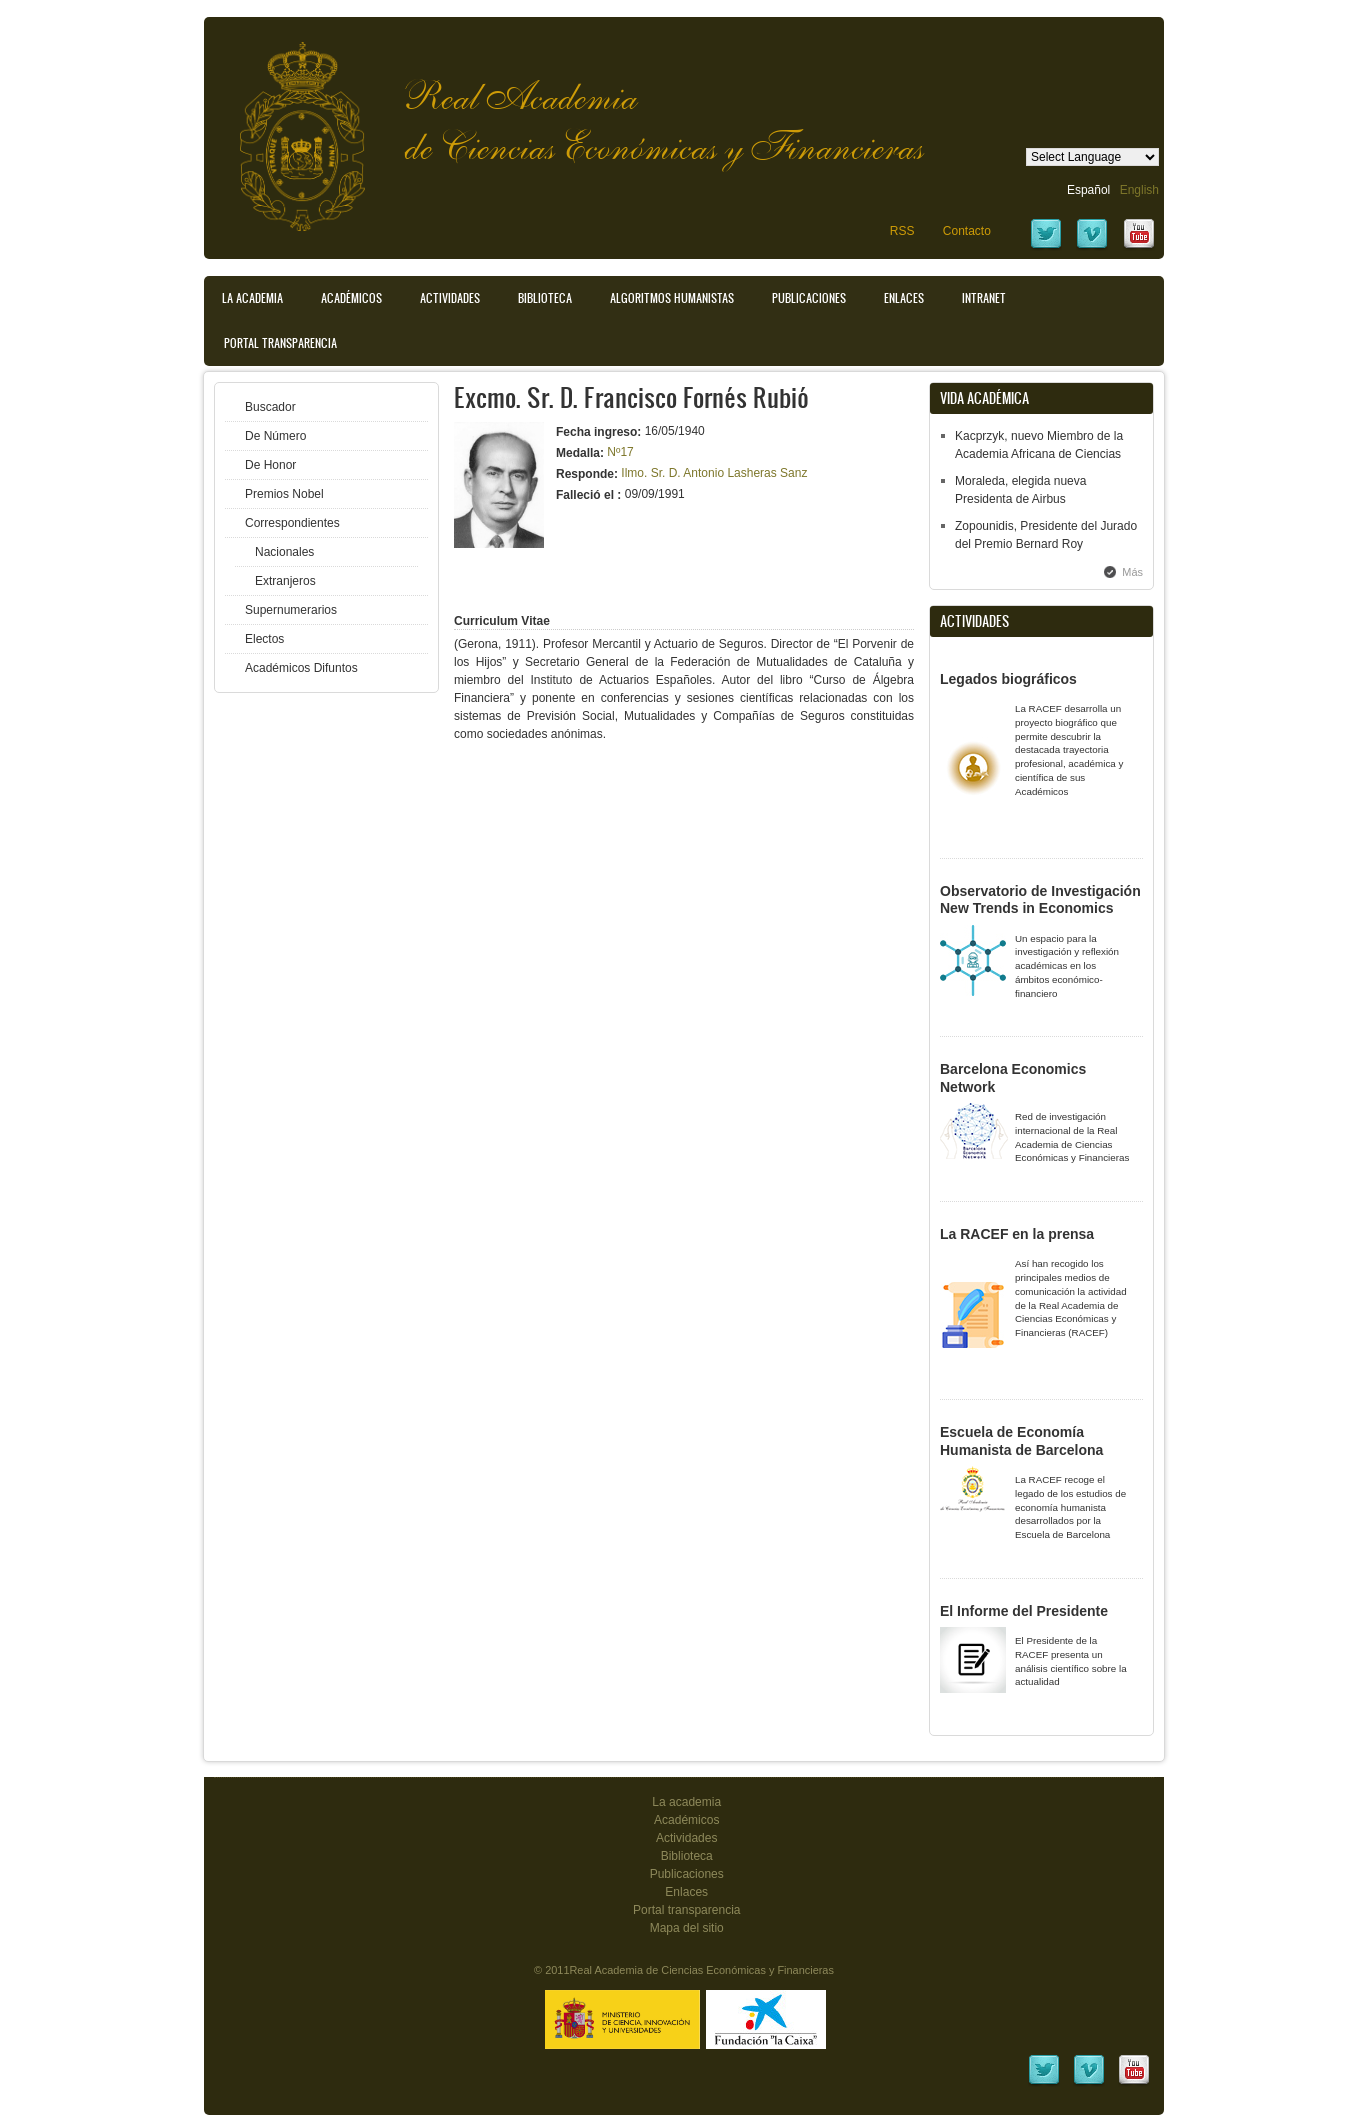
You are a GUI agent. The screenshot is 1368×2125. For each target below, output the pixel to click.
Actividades (450, 298)
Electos (264, 639)
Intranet (984, 298)
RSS (902, 231)
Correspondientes (292, 523)
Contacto (967, 231)
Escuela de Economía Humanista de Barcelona (1021, 1441)
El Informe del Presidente (1024, 1611)
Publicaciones (809, 298)
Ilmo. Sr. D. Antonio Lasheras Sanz (714, 473)
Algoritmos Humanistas (672, 298)
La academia (686, 1802)
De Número (275, 436)
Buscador (270, 407)
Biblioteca (545, 298)
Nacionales (284, 552)
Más (1132, 572)
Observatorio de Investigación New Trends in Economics (1040, 900)
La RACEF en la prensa (1017, 1234)
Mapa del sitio (687, 1928)
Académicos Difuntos (301, 668)
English (1139, 190)
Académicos (351, 298)
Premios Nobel (284, 494)
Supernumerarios (291, 610)
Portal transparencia (280, 343)
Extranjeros (285, 581)
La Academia (252, 298)
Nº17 (620, 452)
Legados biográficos (1008, 679)
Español (1088, 190)
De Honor (270, 465)
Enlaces (904, 298)
